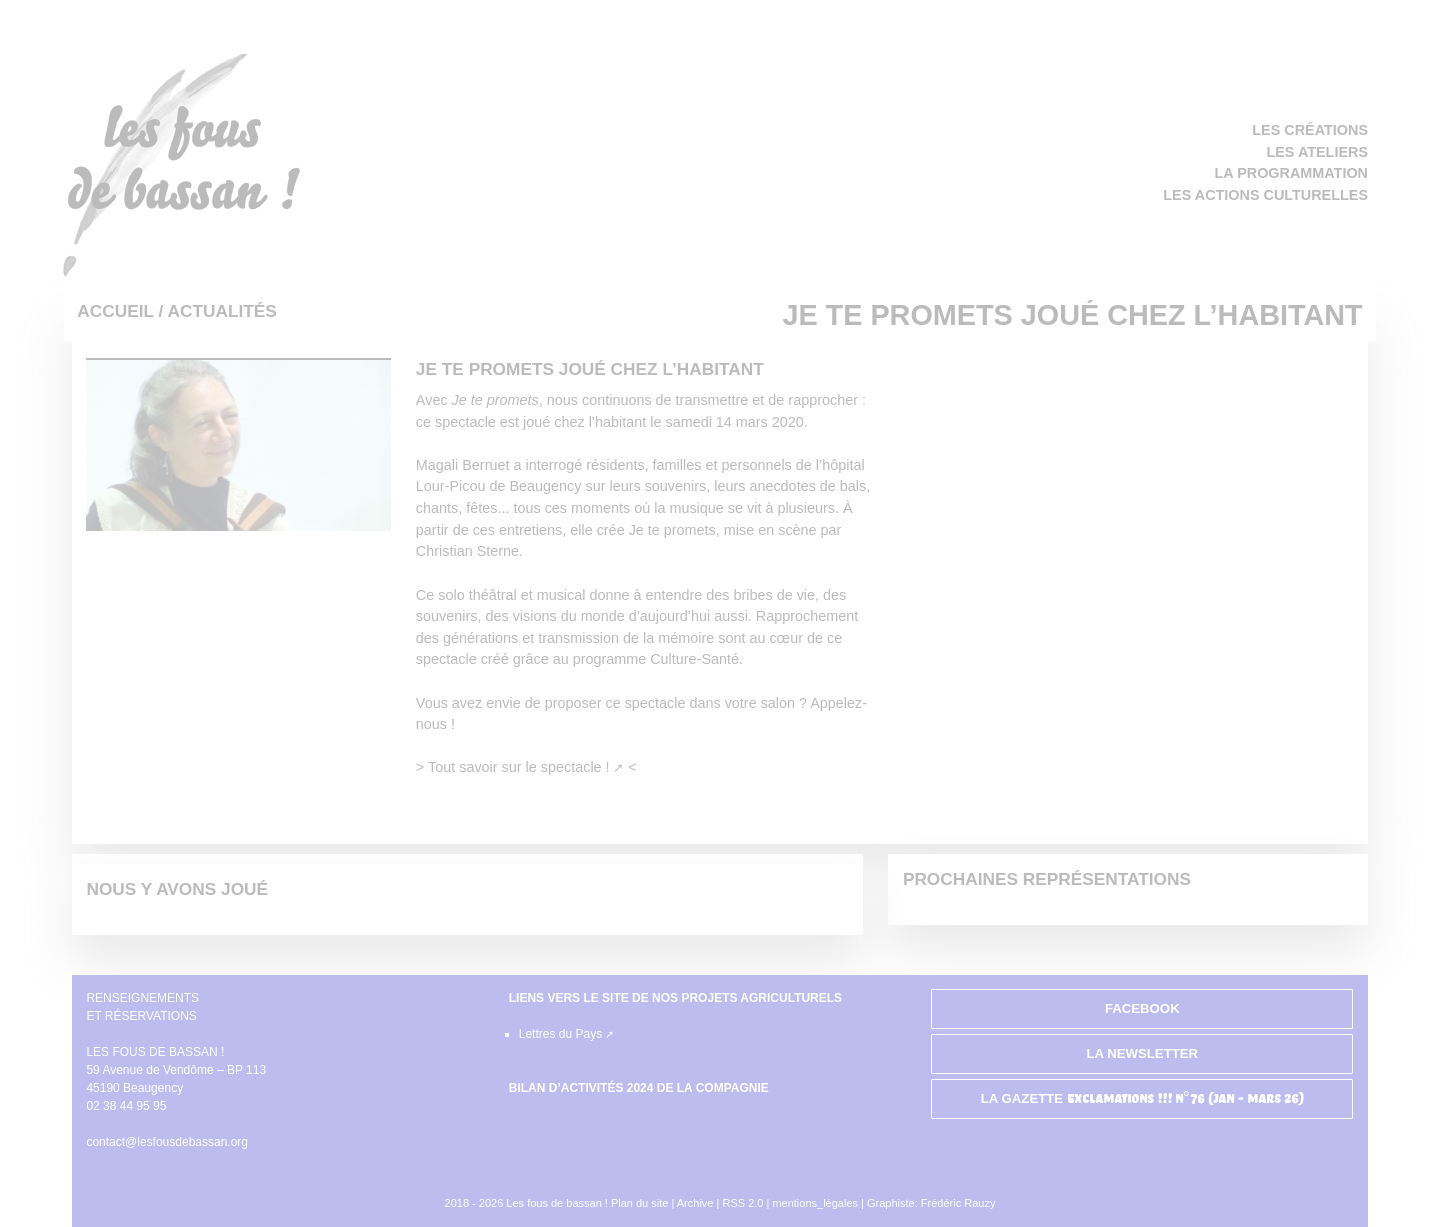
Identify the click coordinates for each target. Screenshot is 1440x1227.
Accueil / (122, 311)
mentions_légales (815, 1203)
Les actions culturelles (1265, 195)
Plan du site (639, 1203)
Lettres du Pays (560, 1034)
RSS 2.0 (744, 1203)
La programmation (1291, 173)
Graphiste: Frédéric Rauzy (931, 1203)
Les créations (1310, 130)
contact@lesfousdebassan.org (167, 1142)
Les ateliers (1317, 152)
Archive (695, 1203)
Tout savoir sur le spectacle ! (519, 767)
